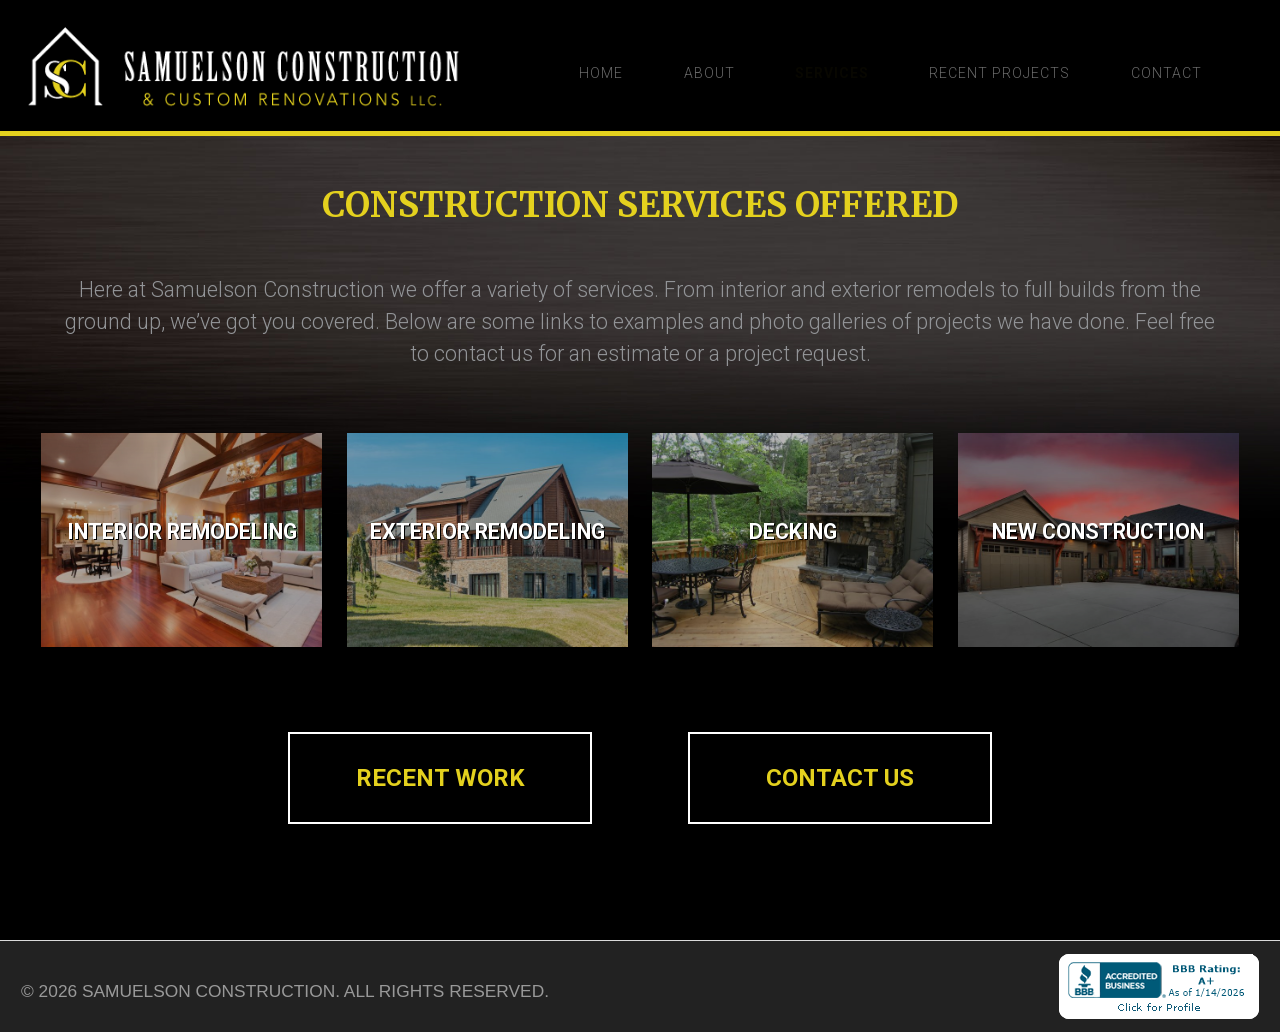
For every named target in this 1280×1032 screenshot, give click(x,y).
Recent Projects (1009, 72)
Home (584, 72)
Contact (1185, 72)
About (701, 72)
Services (833, 72)
